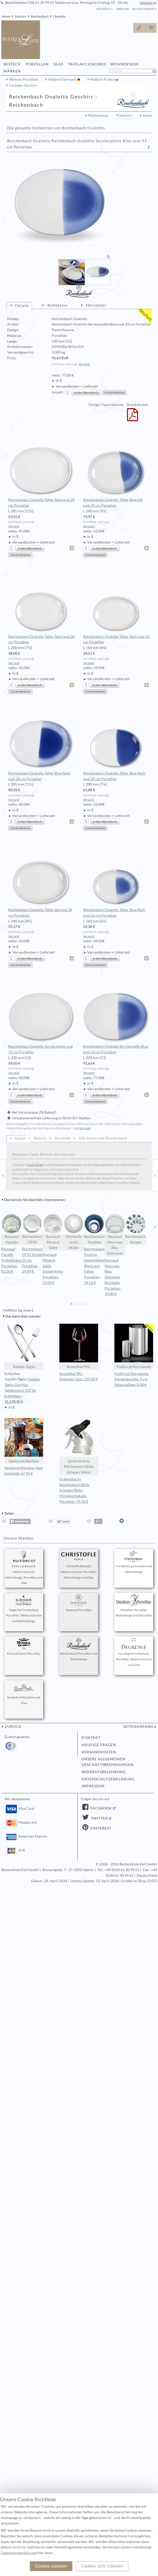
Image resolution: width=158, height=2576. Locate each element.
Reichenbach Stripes (135, 1228)
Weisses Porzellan (23, 79)
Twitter (99, 1818)
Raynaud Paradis (11, 1228)
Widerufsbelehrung (104, 1772)
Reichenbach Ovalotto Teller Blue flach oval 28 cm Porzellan (41, 742)
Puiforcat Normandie (133, 1346)
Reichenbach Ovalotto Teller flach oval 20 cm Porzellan (41, 605)
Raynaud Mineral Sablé (53, 1231)
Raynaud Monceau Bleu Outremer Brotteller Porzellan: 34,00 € (113, 1277)
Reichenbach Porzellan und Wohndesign (78, 1649)
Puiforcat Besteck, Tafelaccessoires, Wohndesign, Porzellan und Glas (24, 1567)
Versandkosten (99, 1752)
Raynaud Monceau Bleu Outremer (115, 1234)
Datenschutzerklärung (108, 1779)
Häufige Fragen (99, 1745)
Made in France (103, 79)
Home (6, 16)
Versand (84, 364)
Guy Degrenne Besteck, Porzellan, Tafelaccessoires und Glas (134, 1652)
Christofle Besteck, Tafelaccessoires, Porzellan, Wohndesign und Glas (78, 1564)
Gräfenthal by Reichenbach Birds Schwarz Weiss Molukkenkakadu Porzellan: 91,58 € (74, 1490)
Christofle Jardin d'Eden (73, 1231)
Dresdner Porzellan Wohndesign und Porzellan (133, 1606)
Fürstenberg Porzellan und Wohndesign (134, 1562)
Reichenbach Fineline (94, 1228)
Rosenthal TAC (78, 1346)
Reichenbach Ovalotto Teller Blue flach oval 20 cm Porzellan (116, 742)
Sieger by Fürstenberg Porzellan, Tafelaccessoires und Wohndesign (24, 1608)
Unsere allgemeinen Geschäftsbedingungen (108, 1762)
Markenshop (98, 115)
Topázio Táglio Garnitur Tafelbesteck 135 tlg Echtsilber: (23, 1391)
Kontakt (91, 1738)
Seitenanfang (138, 1726)
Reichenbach (40, 16)
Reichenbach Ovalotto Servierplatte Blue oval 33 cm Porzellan (116, 1015)
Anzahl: (58, 392)
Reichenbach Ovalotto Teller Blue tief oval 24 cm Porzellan (116, 468)
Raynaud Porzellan (78, 1603)
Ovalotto (59, 16)
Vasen (147, 115)
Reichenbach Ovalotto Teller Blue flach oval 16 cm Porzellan (116, 878)
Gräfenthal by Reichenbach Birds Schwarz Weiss (78, 1446)
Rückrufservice (144, 9)
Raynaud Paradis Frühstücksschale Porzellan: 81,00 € (15, 1260)
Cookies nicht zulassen (102, 2566)
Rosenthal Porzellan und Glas (23, 1693)
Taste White (35, 1165)
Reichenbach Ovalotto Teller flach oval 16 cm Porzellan (116, 605)
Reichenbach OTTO (32, 1228)
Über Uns (122, 9)
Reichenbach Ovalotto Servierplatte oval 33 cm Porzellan (41, 1015)
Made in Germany (62, 79)
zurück (12, 1726)
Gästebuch (104, 9)
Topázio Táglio (23, 1346)
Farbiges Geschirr (23, 85)
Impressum (93, 1786)
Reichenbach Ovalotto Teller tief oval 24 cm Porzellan (41, 878)
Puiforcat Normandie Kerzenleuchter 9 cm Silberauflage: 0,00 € (131, 1379)
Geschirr (21, 16)
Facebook (100, 1808)
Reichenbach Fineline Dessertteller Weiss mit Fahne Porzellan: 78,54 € (94, 1266)
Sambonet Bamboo (23, 1440)
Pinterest (100, 1828)
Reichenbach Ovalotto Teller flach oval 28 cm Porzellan (41, 468)
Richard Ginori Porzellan (23, 1646)
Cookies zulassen (51, 2566)
